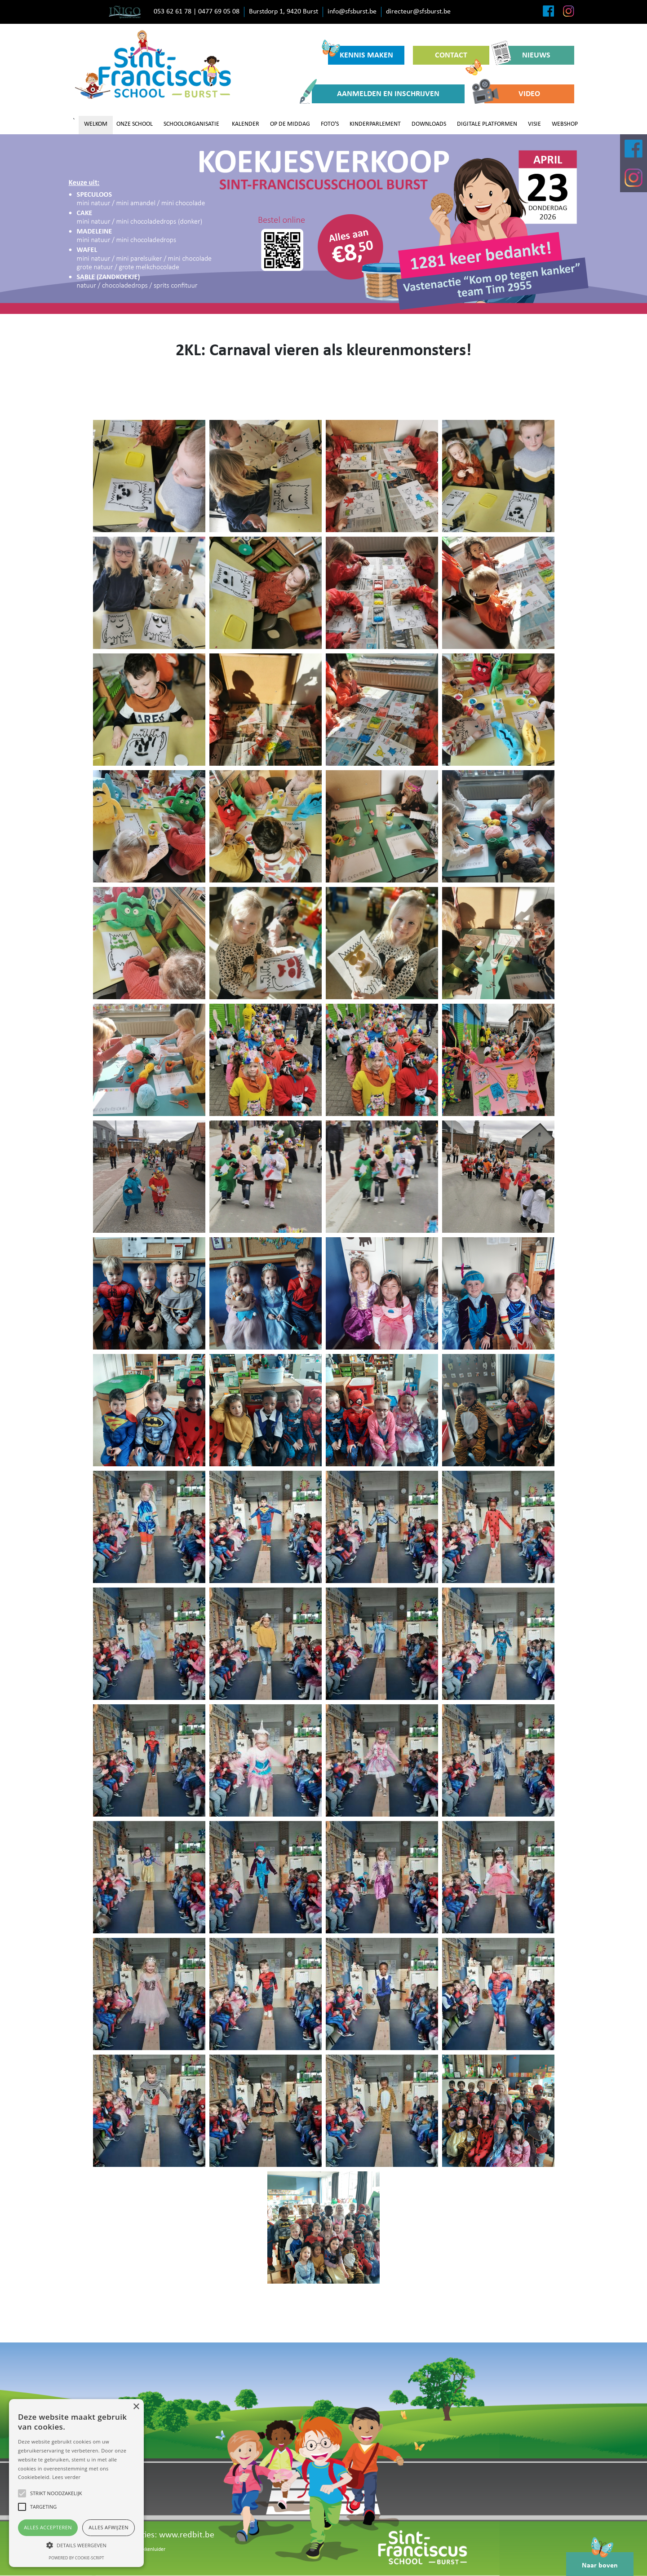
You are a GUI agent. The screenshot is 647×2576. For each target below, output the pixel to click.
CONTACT (458, 58)
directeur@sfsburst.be (418, 11)
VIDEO (512, 93)
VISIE (534, 124)
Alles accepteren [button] (48, 2527)
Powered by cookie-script (76, 2558)
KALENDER (245, 124)
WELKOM (95, 124)
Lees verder (66, 2477)
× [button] (136, 2407)
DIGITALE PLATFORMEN (487, 124)
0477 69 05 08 (218, 11)
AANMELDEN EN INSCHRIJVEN (375, 93)
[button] (76, 2545)
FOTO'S (330, 124)
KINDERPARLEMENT (375, 124)
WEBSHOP (565, 124)
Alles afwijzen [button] (109, 2527)
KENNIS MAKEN (360, 53)
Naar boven (600, 2560)
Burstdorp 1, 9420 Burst (283, 11)
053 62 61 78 (172, 11)
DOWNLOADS (429, 124)
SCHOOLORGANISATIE (191, 124)
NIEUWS (524, 55)
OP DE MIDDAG (290, 124)
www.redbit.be (186, 2535)
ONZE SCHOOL (134, 124)
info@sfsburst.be (352, 11)
